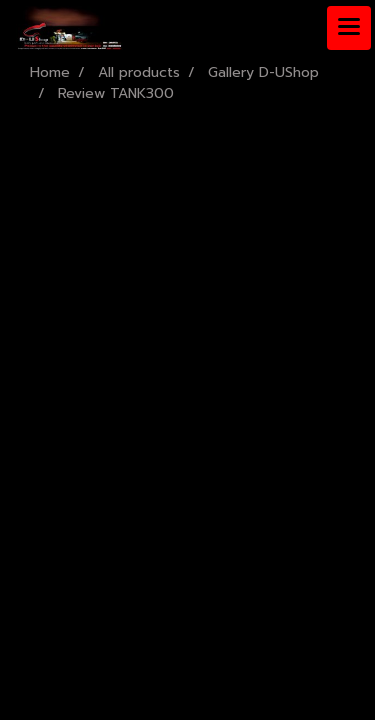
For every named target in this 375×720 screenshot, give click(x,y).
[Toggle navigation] (349, 28)
